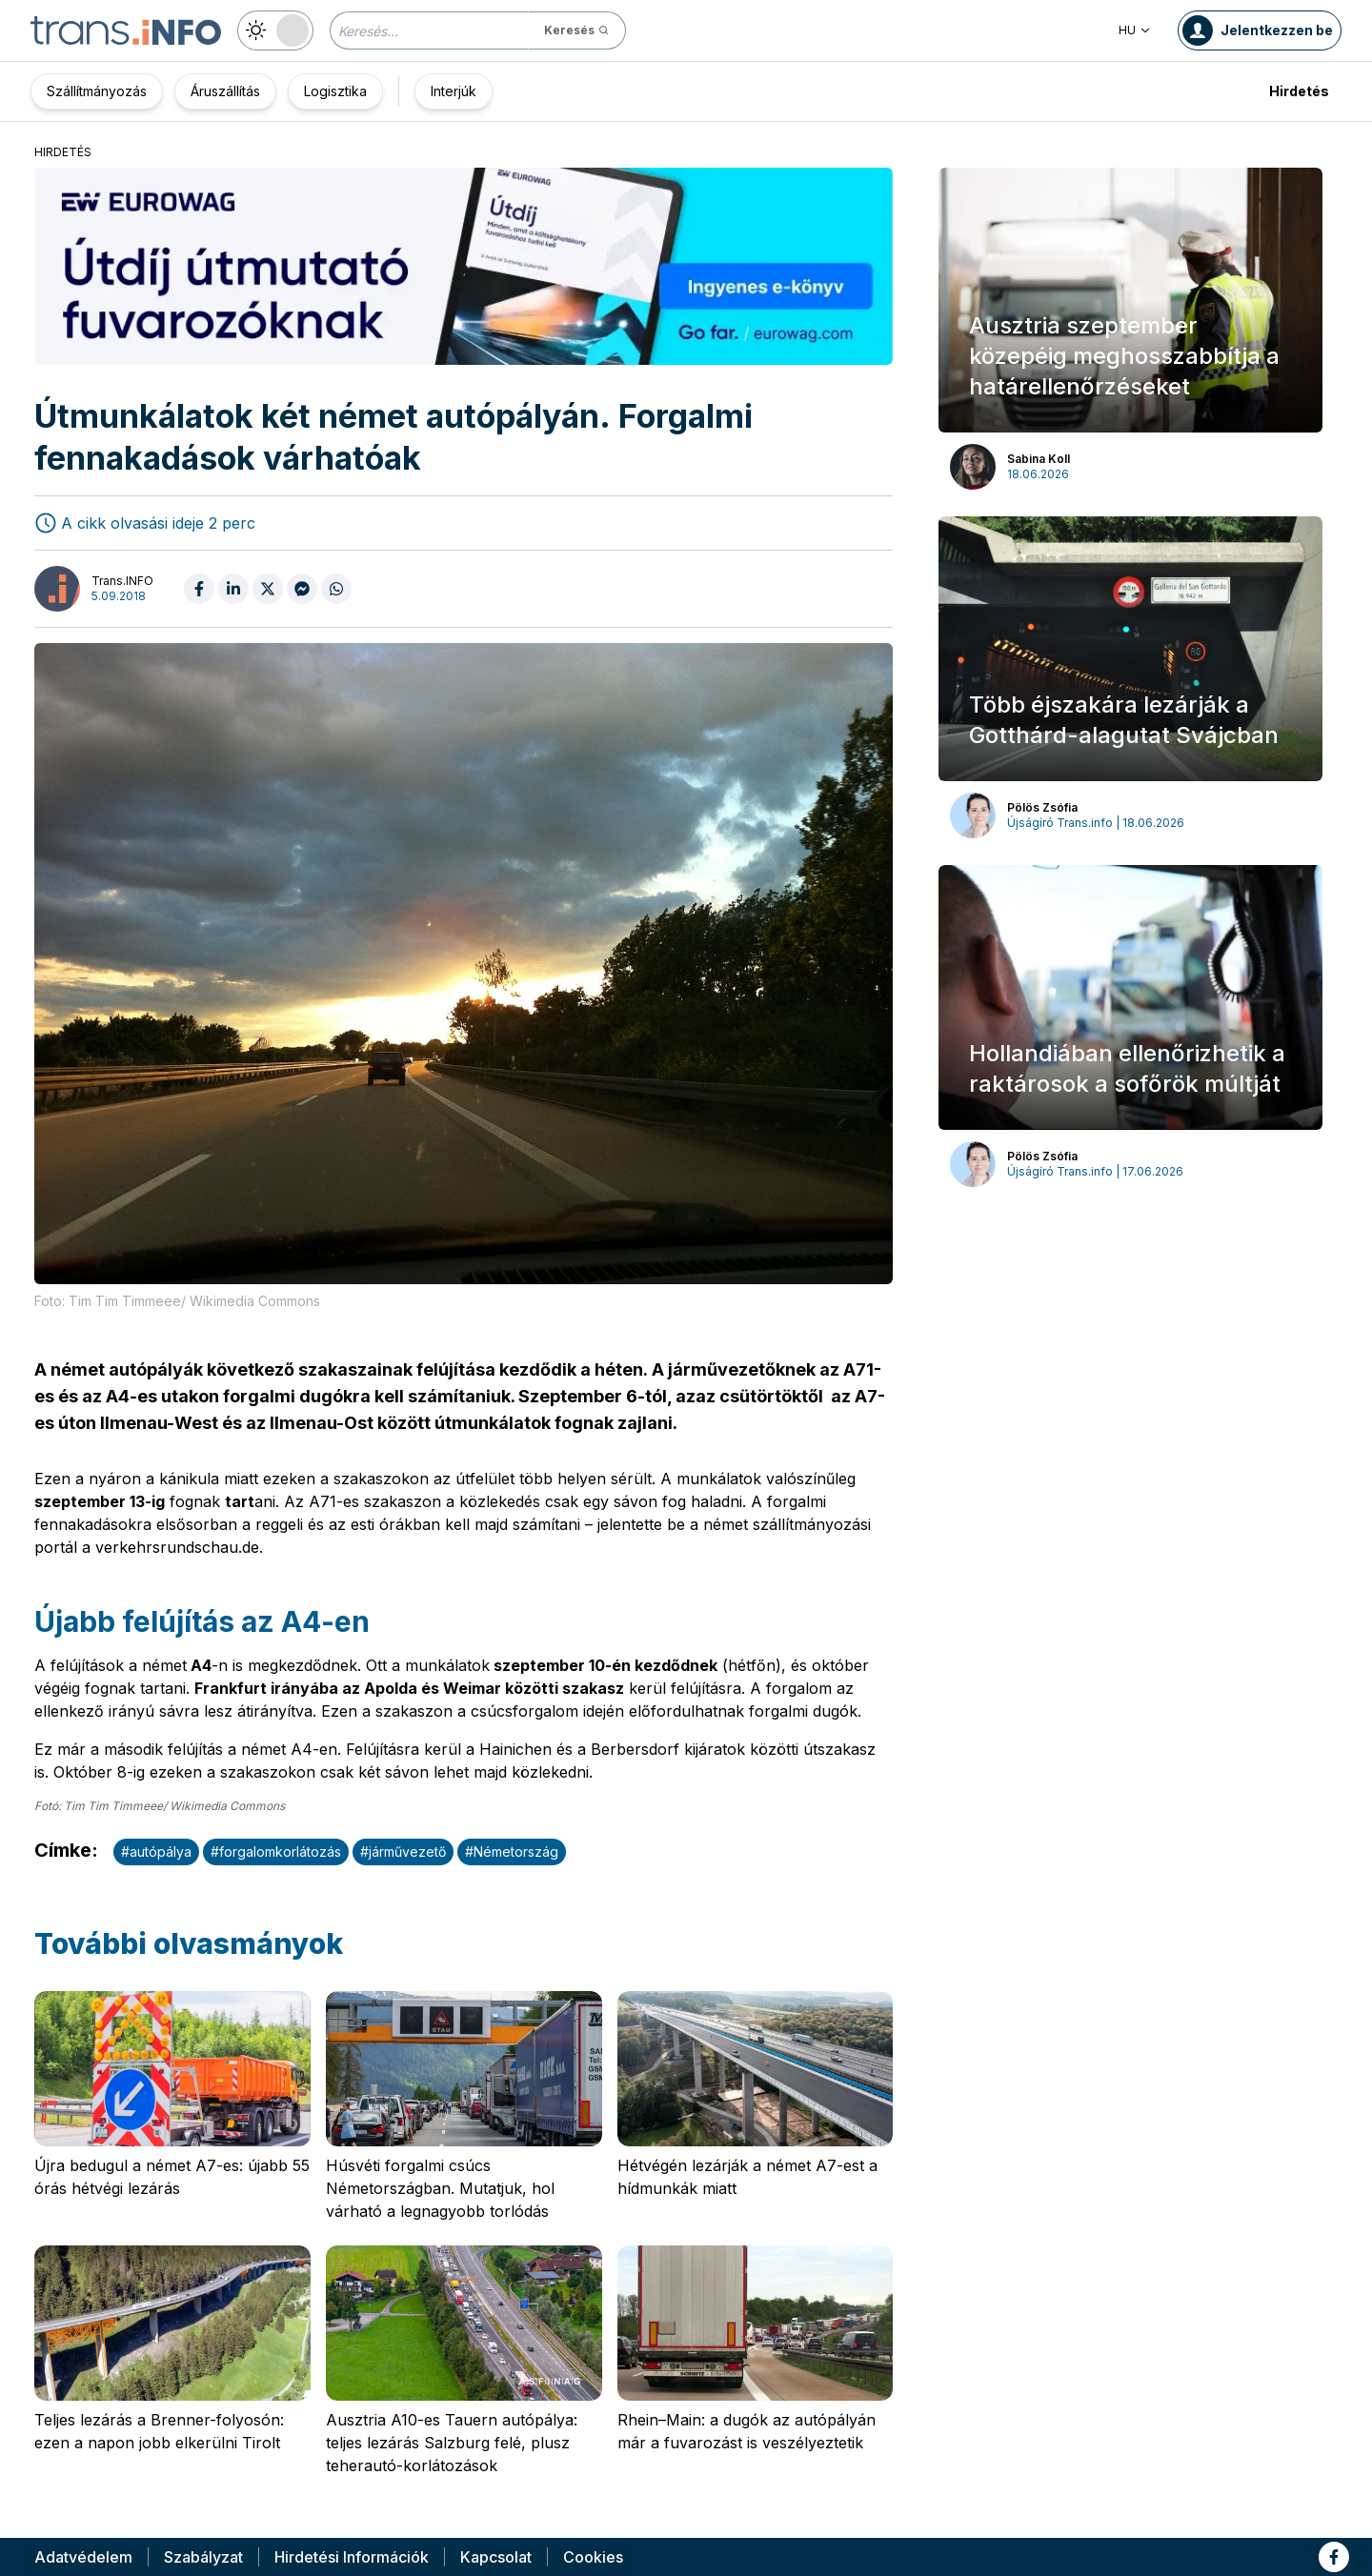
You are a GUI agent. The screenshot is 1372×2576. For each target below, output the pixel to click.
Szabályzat (203, 2556)
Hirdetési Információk (351, 2556)
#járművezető (403, 1851)
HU (1135, 30)
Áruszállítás (225, 91)
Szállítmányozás (97, 91)
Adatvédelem (83, 2556)
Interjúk (453, 91)
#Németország (511, 1851)
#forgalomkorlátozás (276, 1851)
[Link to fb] (1334, 2557)
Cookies (593, 2556)
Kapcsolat (496, 2556)
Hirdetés (1299, 91)
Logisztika (335, 91)
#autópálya (156, 1851)
